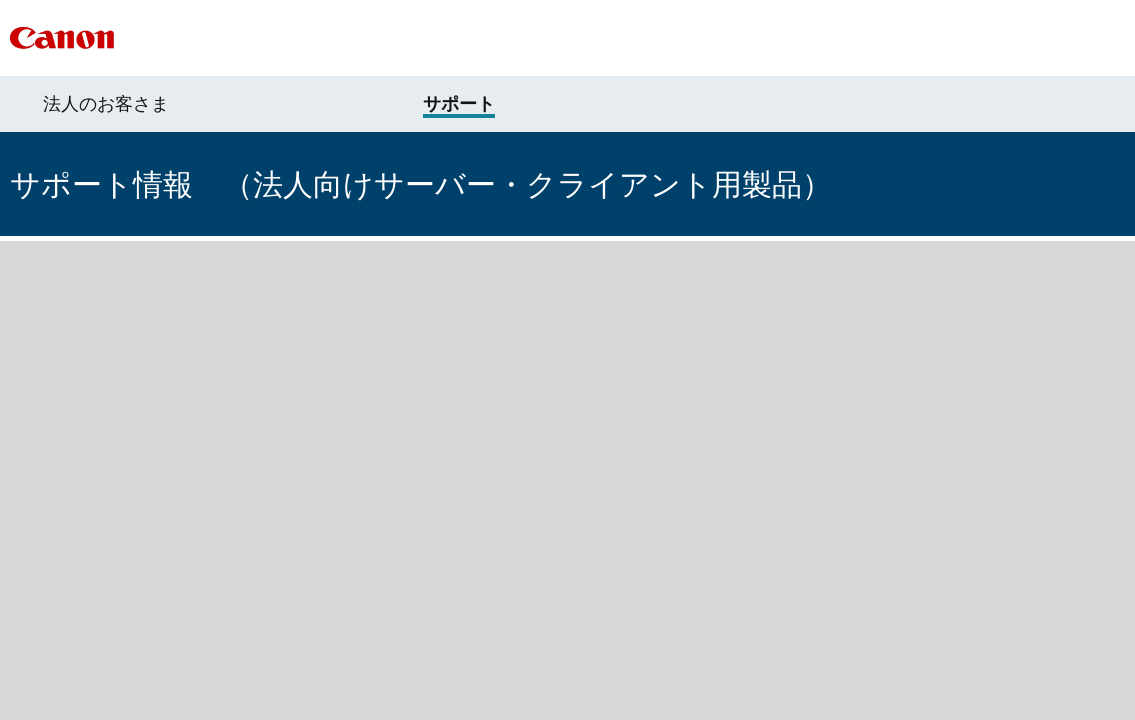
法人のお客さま (106, 104)
